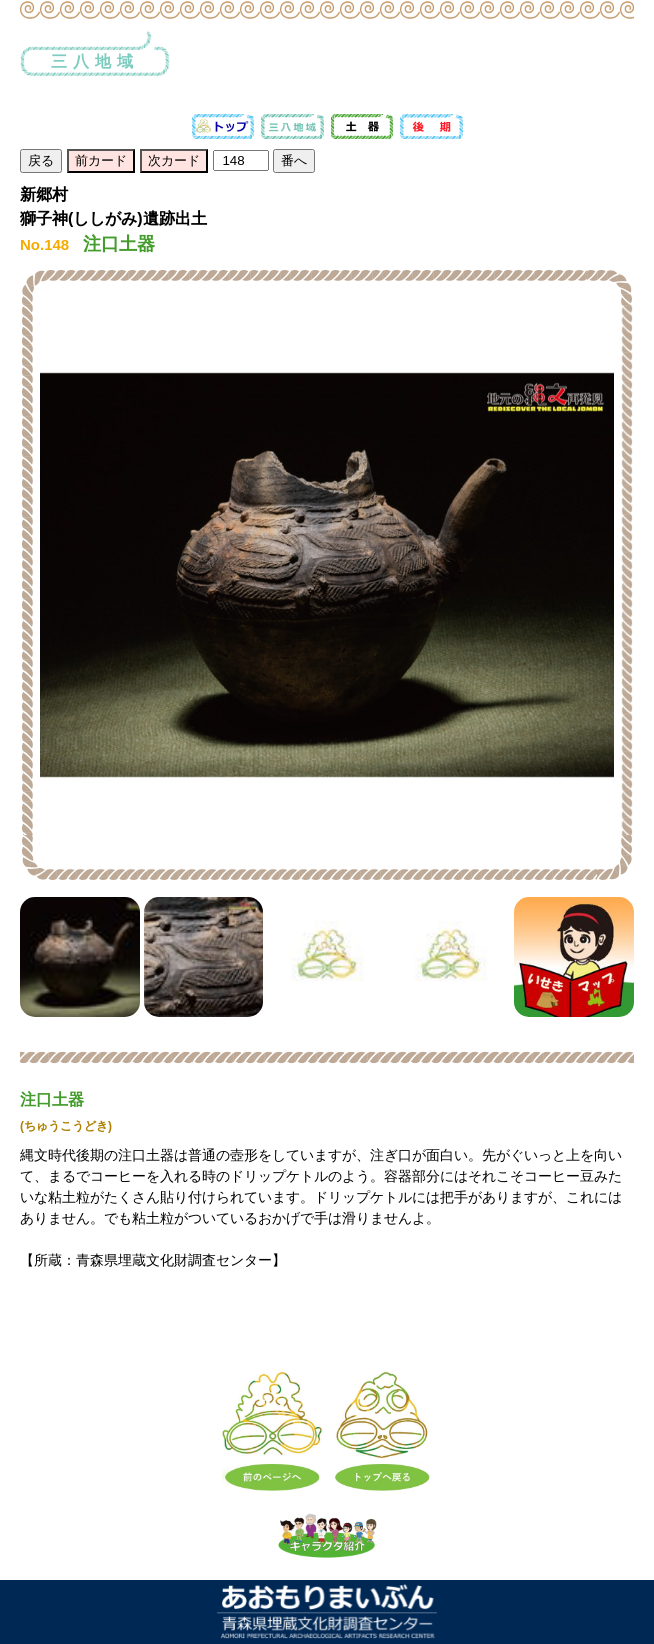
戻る (41, 160)
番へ (294, 160)
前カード (101, 160)
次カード (174, 160)
